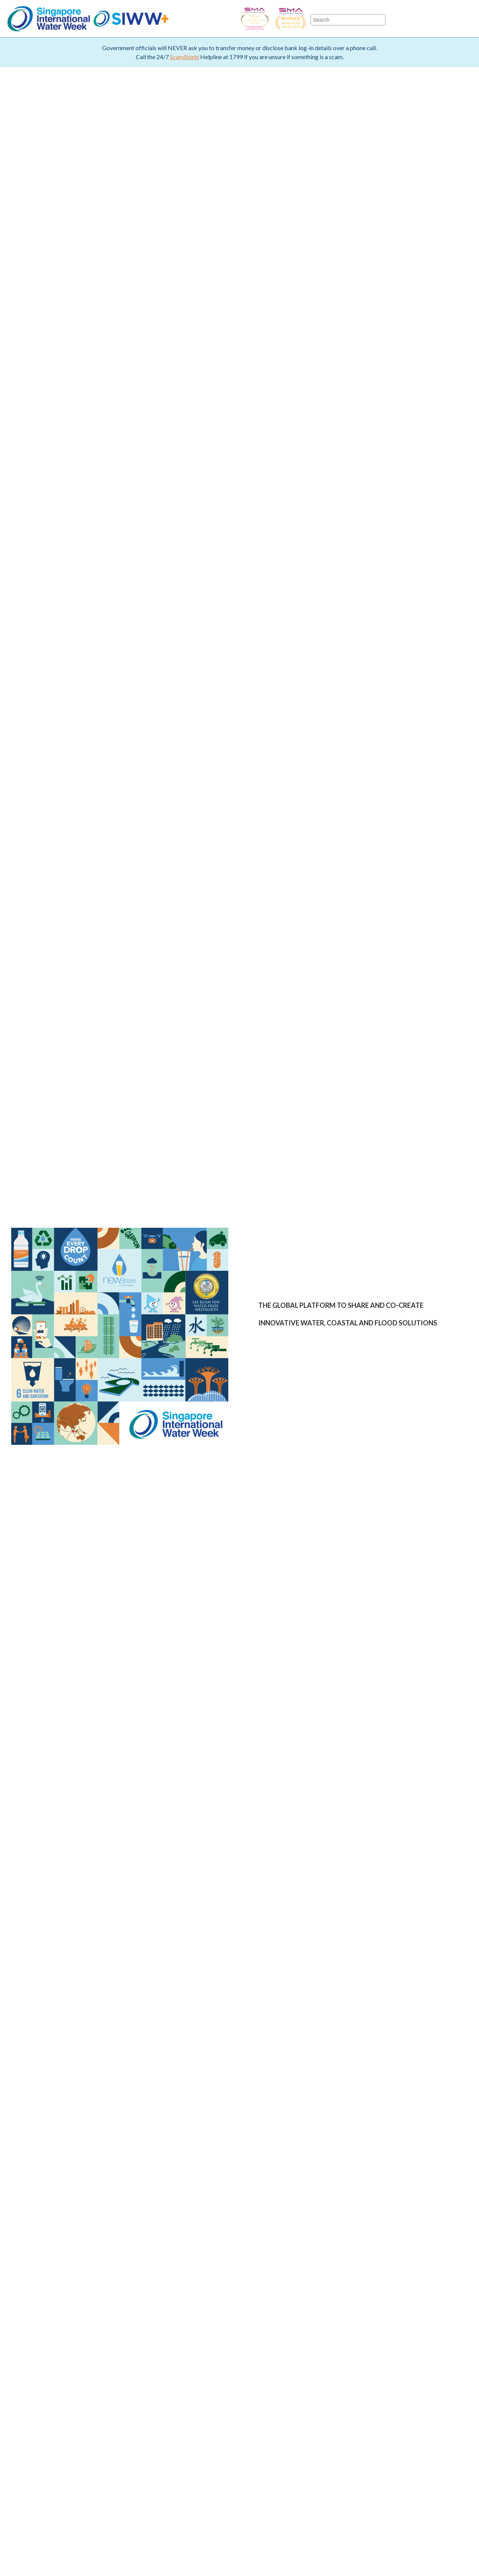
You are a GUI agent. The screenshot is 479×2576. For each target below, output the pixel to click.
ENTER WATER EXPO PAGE (397, 1432)
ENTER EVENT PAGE (302, 1432)
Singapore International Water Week (48, 18)
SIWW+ (131, 18)
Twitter (423, 18)
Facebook (402, 18)
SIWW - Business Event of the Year (254, 19)
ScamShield (184, 56)
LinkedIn (465, 18)
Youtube (444, 18)
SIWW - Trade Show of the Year (310, 18)
